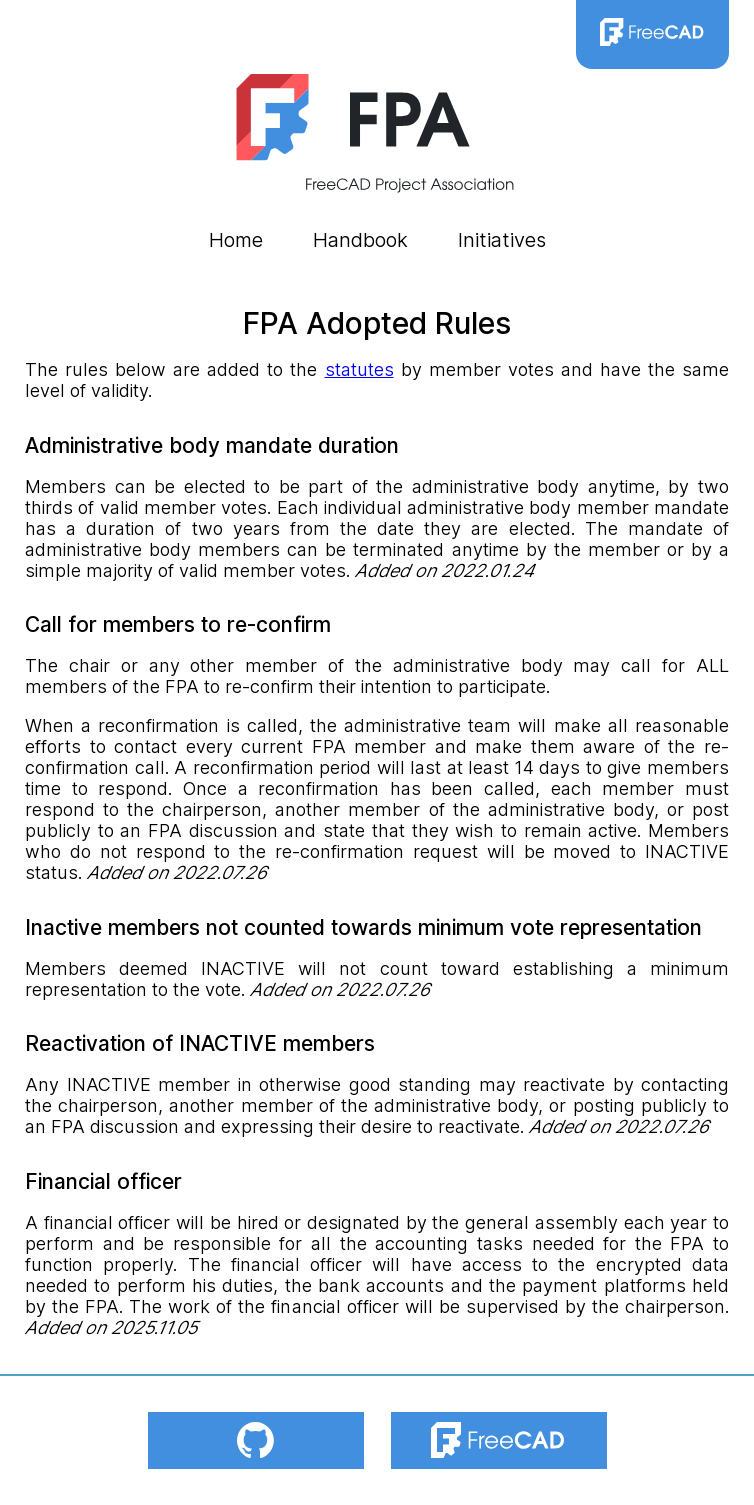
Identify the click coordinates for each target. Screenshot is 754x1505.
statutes (359, 369)
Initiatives (502, 240)
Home (236, 240)
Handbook (360, 240)
